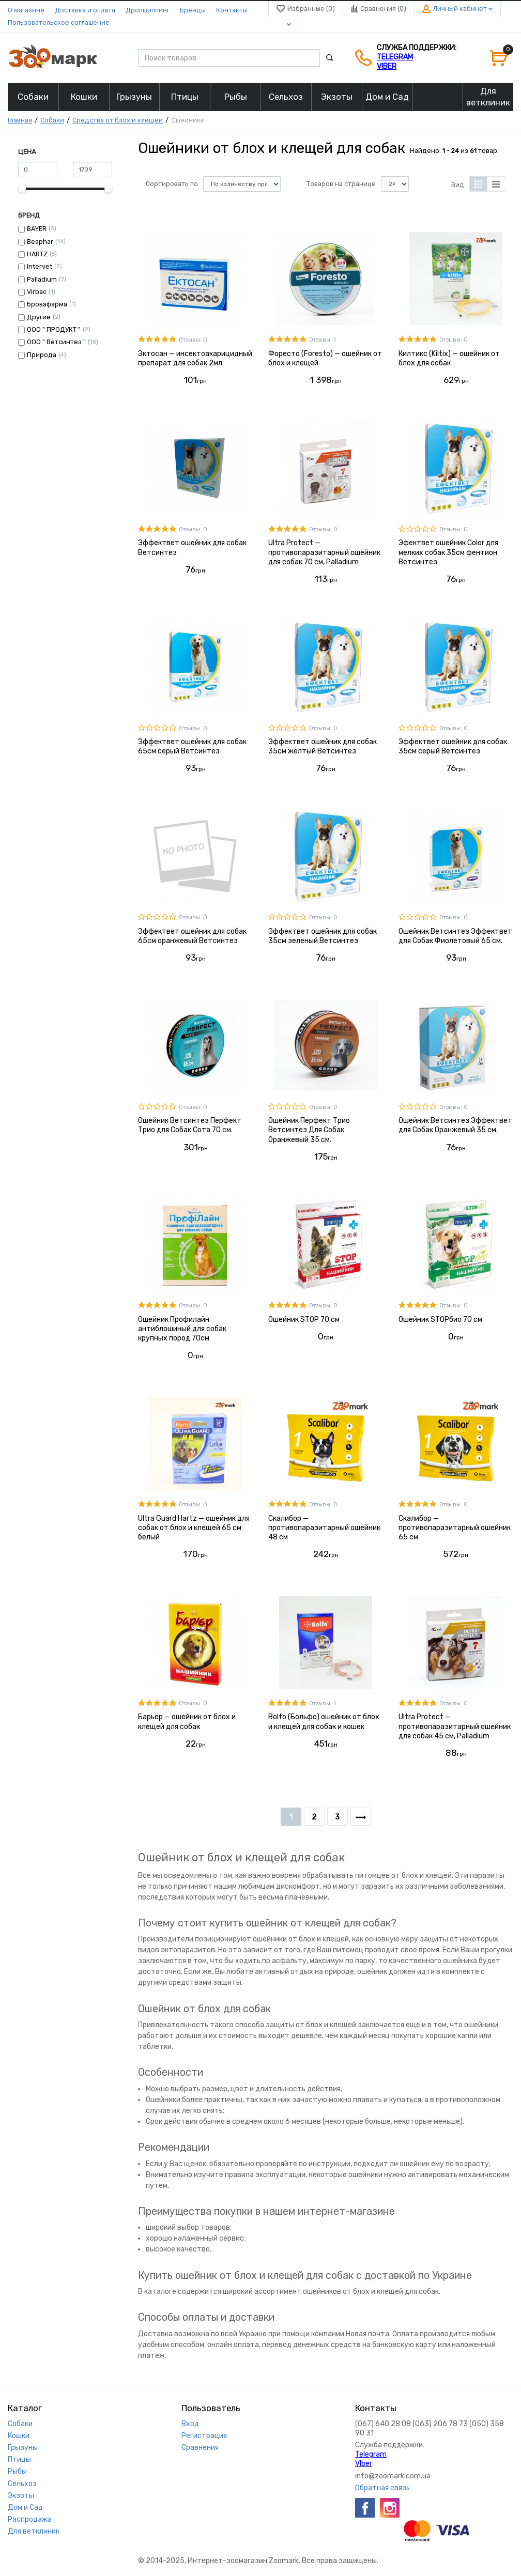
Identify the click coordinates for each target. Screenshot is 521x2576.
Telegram (395, 57)
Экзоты (21, 2495)
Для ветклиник (33, 2531)
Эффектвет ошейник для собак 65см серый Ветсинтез (192, 746)
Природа (41, 355)
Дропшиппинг (148, 10)
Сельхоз (22, 2483)
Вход (190, 2423)
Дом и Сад (25, 2507)
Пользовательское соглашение (59, 22)
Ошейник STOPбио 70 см (440, 1319)
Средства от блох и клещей (117, 120)
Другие (39, 317)
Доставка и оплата (85, 10)
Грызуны (23, 2447)
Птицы (19, 2459)
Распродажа (30, 2519)
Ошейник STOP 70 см (304, 1319)
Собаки (52, 120)
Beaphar (40, 241)
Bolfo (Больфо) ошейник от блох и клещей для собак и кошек (323, 1722)
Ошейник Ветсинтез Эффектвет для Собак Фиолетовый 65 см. (455, 936)
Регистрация (204, 2435)
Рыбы (17, 2471)
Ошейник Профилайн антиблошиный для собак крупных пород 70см (182, 1329)
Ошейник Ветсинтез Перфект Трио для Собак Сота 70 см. (189, 1125)
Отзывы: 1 (322, 339)
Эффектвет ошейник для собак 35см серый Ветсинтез (453, 746)
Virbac (37, 292)
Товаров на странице (341, 184)
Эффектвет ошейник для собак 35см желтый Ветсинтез (322, 746)
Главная (20, 120)
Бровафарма (47, 304)
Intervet (39, 266)
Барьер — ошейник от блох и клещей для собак (187, 1722)
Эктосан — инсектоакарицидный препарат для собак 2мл (195, 358)
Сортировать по (172, 184)
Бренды (193, 10)
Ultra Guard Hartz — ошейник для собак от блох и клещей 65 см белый (194, 1527)
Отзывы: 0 (193, 339)
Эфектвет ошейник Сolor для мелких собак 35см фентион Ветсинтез (448, 552)
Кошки (18, 2435)
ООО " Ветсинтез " (56, 342)
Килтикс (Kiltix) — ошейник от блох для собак (449, 358)
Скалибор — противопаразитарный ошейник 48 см (324, 1527)
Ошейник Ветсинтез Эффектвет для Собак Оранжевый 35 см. (455, 1125)
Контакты (232, 10)
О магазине (26, 10)
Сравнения (200, 2447)
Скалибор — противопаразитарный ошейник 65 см (455, 1527)
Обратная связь (382, 2488)
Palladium (42, 279)
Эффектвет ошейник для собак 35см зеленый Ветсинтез (322, 936)
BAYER (37, 229)
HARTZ (37, 254)
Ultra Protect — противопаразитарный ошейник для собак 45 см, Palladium (455, 1726)
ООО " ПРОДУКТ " (54, 329)
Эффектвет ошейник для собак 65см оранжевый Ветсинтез (192, 936)
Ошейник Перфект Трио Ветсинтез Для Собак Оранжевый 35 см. (309, 1130)
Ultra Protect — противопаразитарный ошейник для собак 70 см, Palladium (324, 552)
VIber (386, 66)
